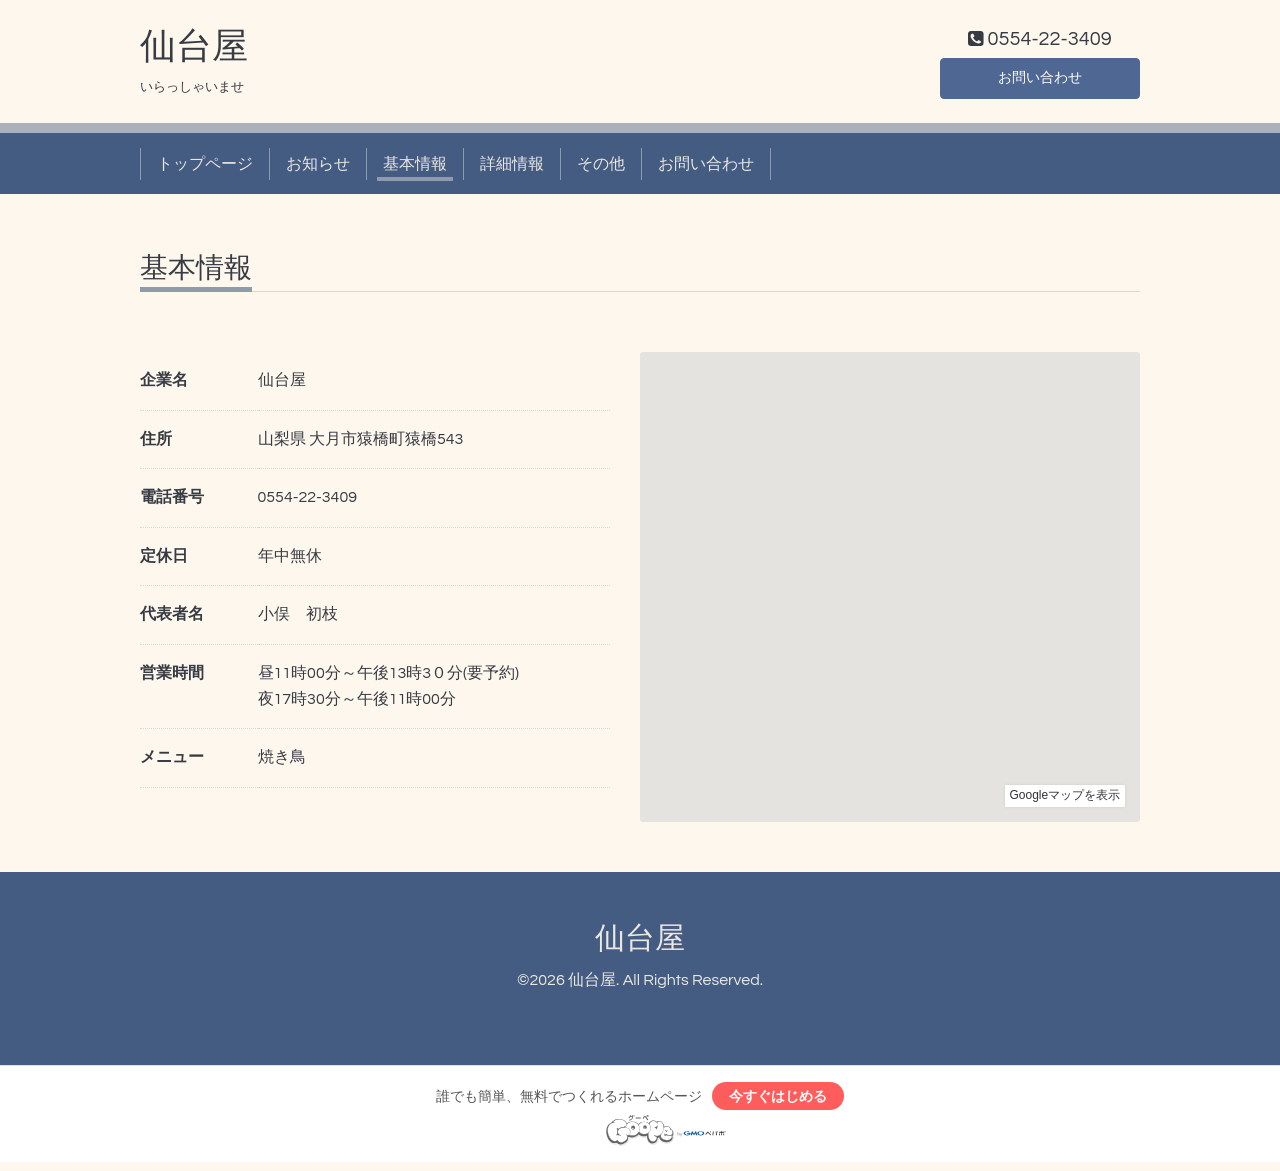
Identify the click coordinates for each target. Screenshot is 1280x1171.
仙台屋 (194, 51)
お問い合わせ (1040, 80)
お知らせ (318, 168)
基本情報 (415, 168)
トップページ (205, 168)
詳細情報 (512, 168)
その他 (601, 168)
